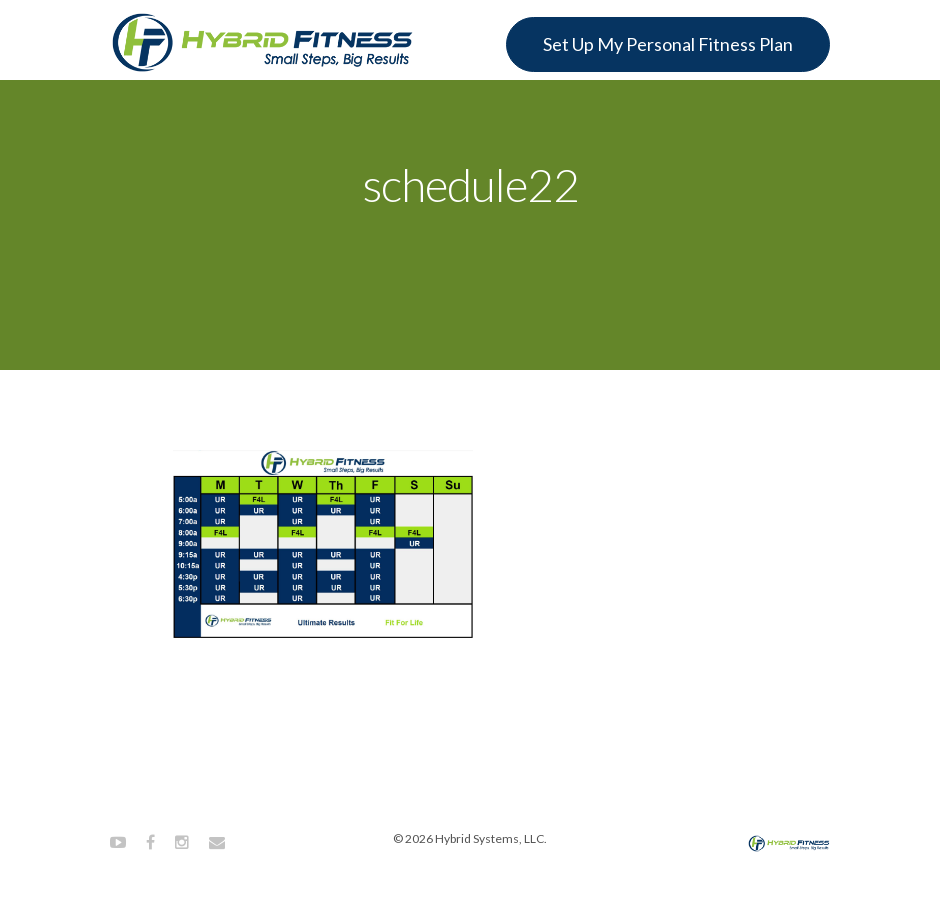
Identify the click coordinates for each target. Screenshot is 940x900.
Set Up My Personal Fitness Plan (668, 44)
